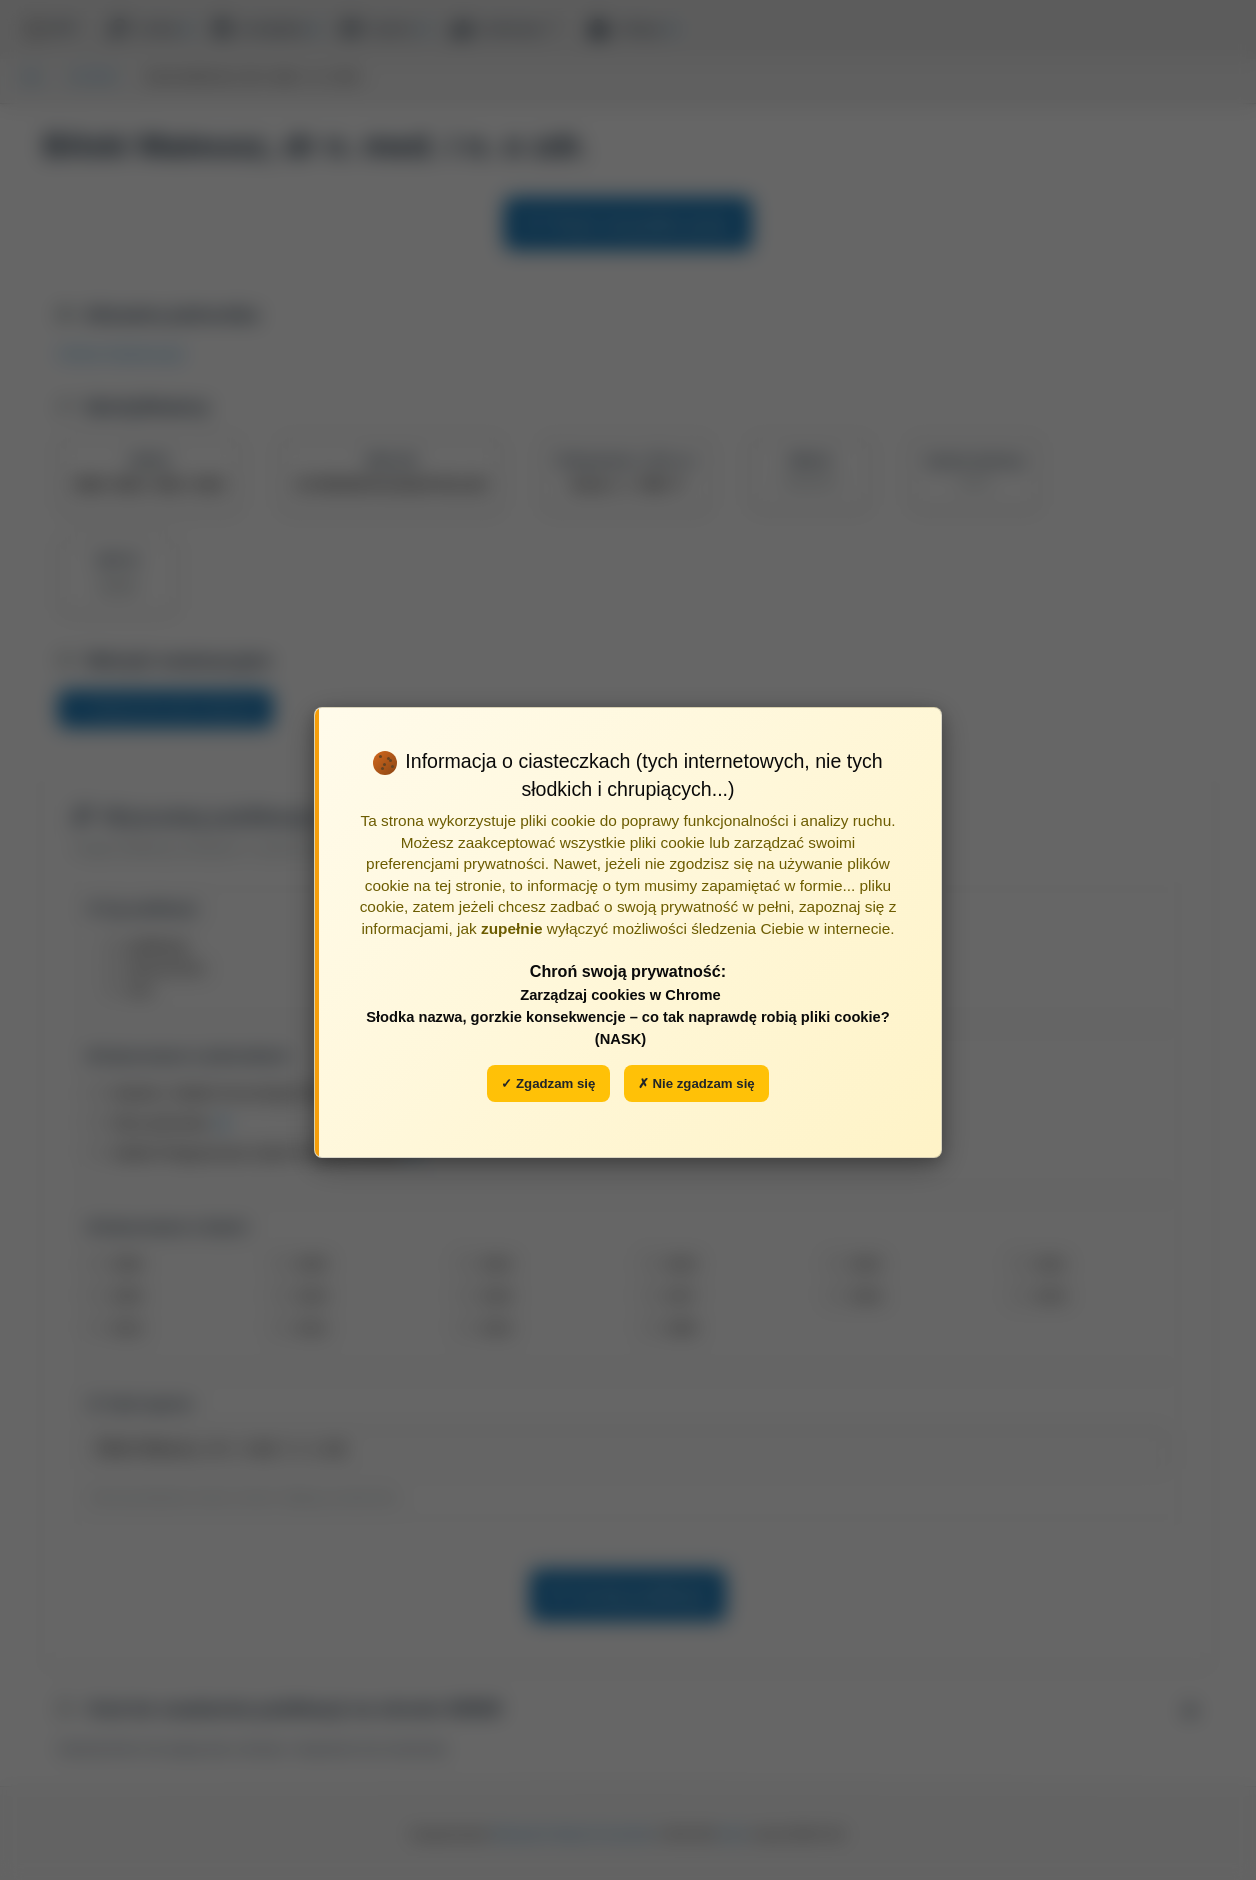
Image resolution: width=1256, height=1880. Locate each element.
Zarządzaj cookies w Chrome (620, 995)
